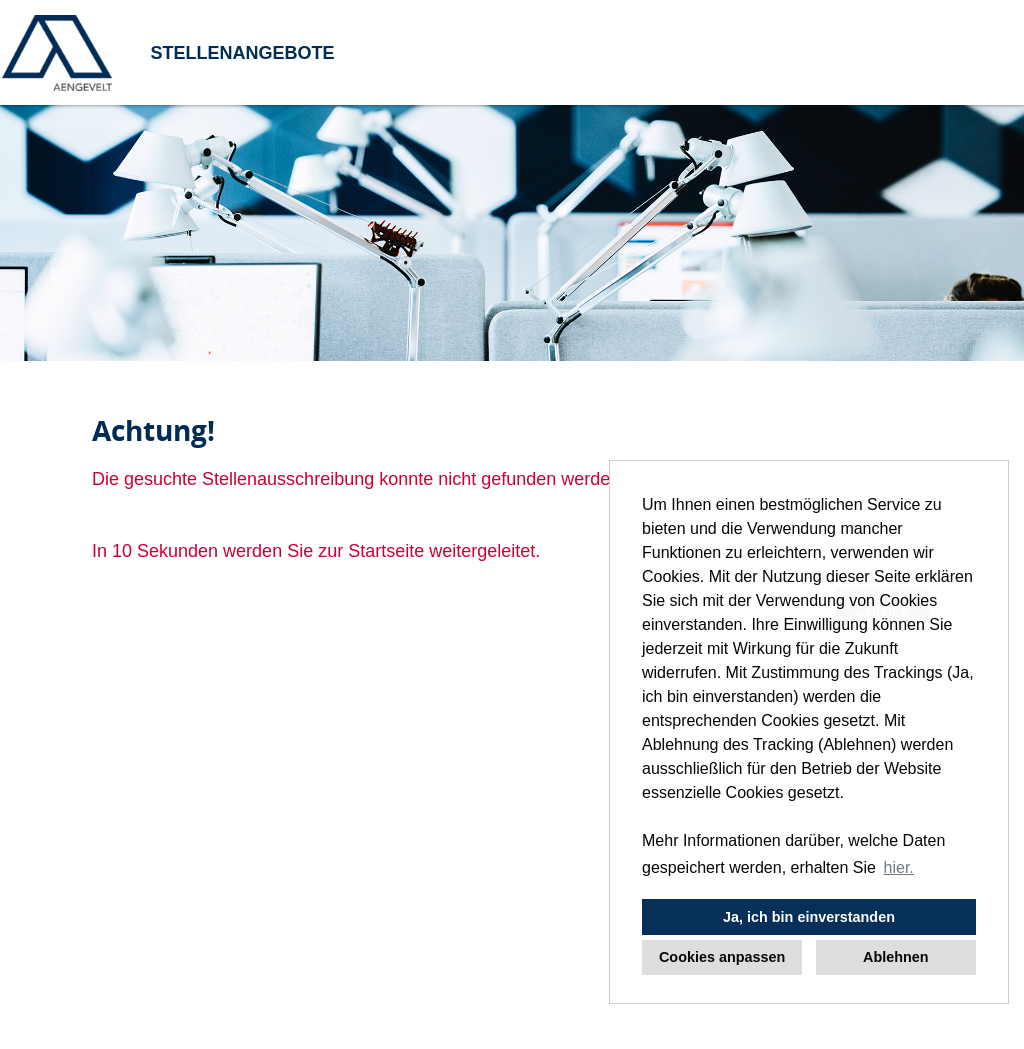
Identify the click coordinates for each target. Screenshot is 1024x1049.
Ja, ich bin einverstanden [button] (809, 917)
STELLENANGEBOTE (242, 53)
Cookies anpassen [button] (722, 957)
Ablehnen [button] (896, 957)
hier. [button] (899, 867)
